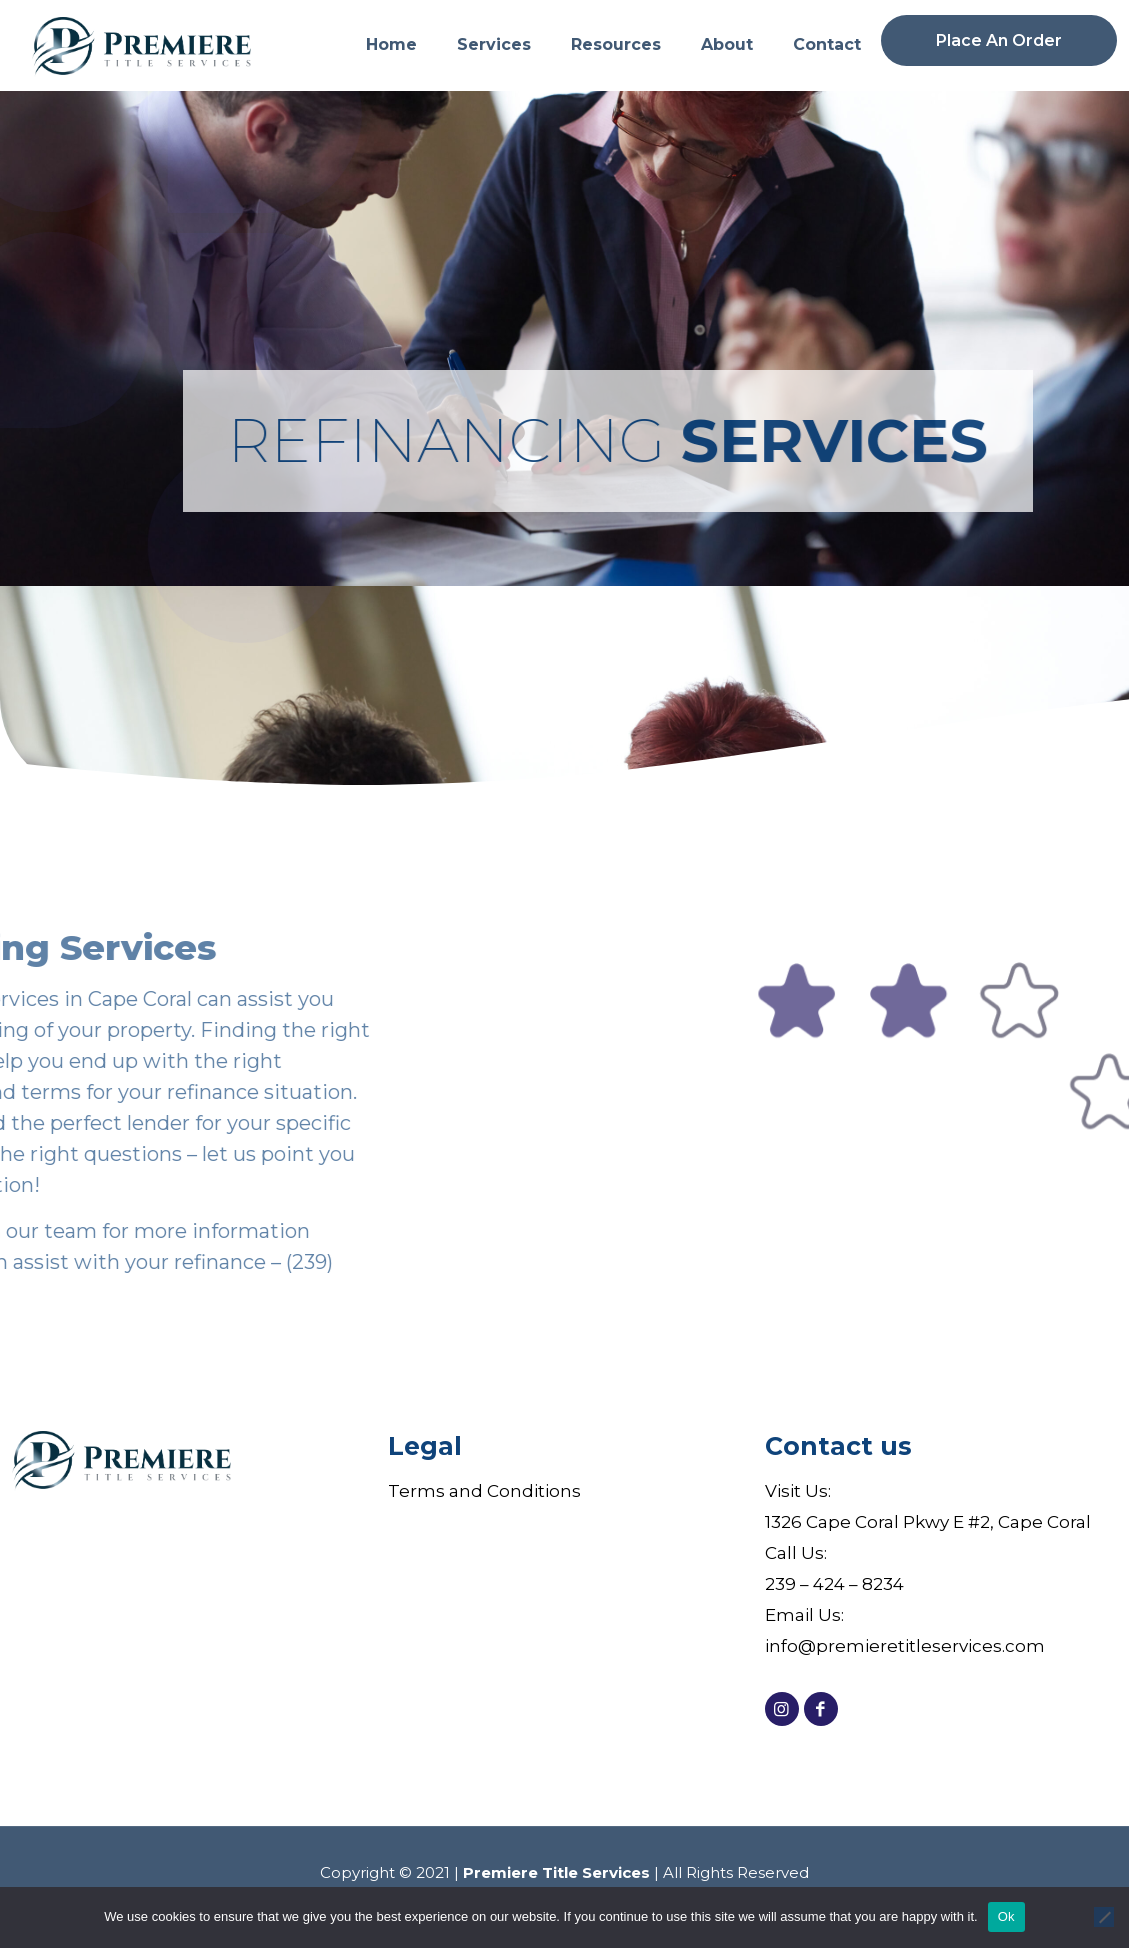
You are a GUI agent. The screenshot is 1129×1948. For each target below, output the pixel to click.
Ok (1006, 1916)
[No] (1104, 1917)
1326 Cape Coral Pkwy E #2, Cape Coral (928, 1522)
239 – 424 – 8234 (834, 1584)
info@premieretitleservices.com (905, 1646)
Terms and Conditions (484, 1491)
